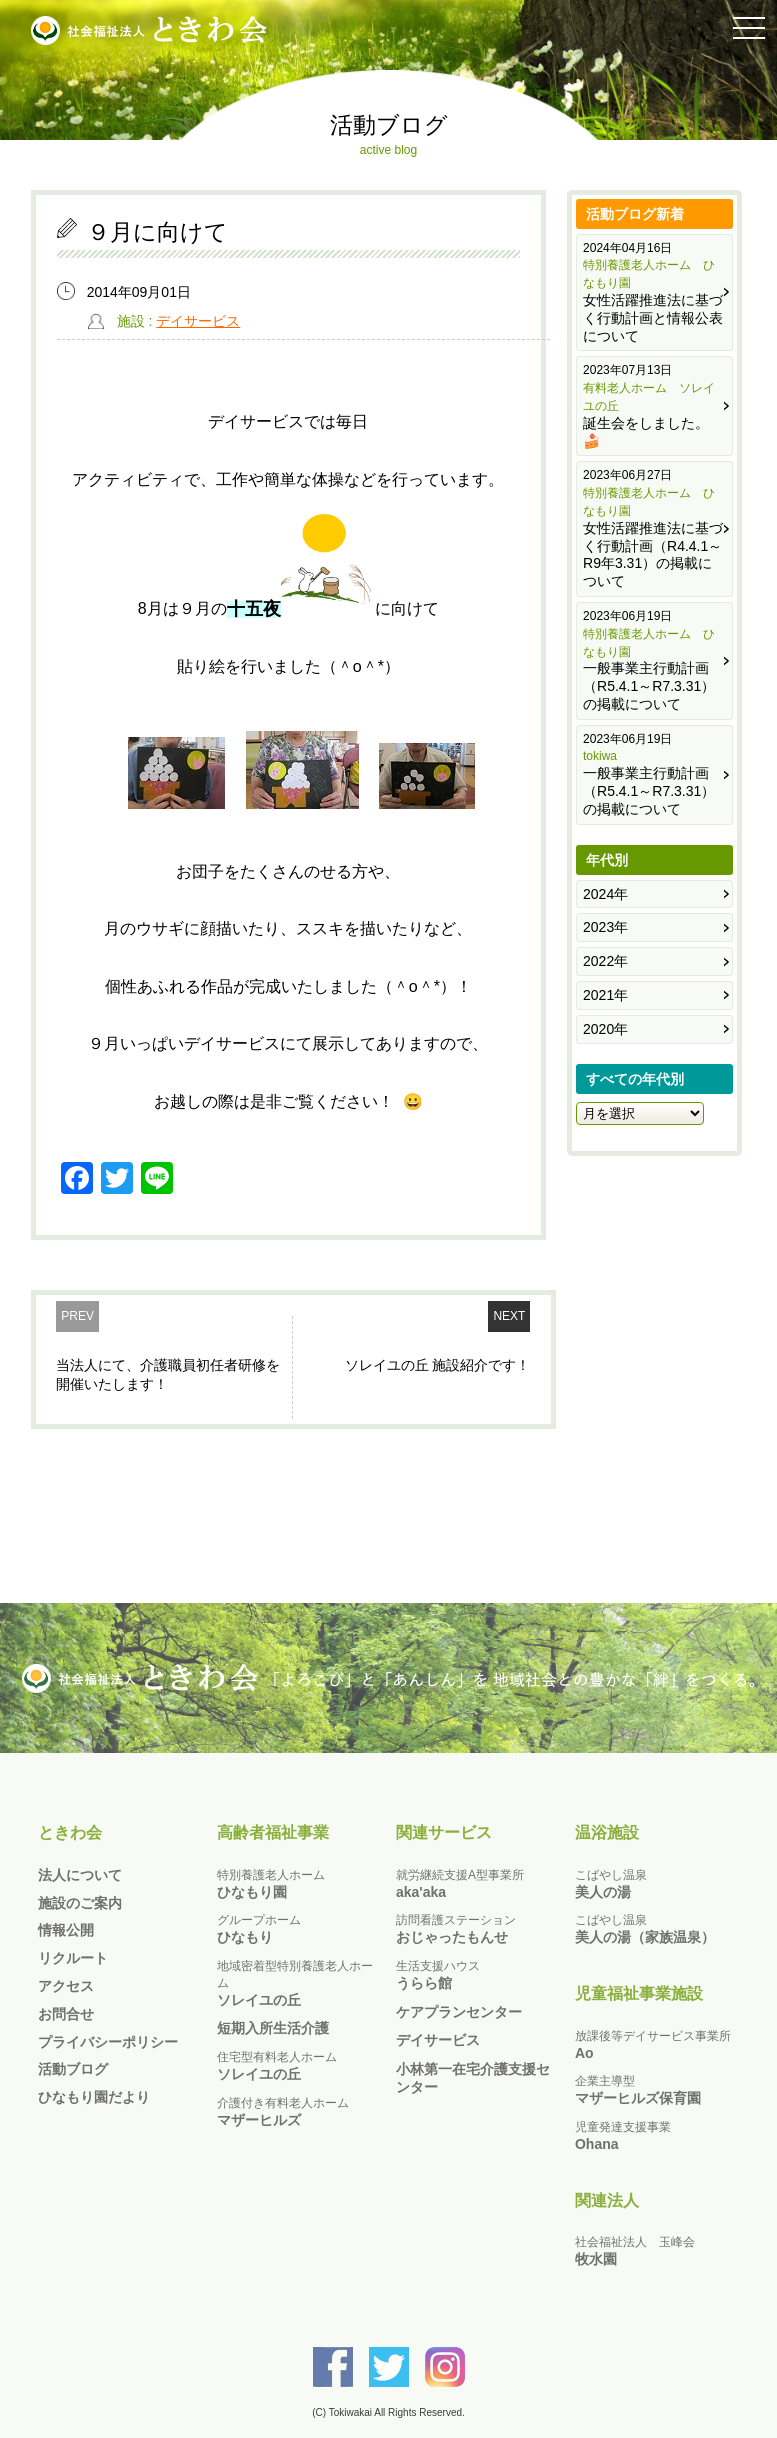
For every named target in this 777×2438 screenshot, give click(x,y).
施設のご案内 (80, 1903)
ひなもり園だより (94, 2097)
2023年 (605, 927)
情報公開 (66, 1930)
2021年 (605, 995)
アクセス (66, 1986)
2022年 (605, 961)
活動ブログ (73, 2069)
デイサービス (198, 321)
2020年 (605, 1029)
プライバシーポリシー (108, 2042)
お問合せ (66, 2014)
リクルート (73, 1958)
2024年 (605, 894)
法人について (80, 1875)
